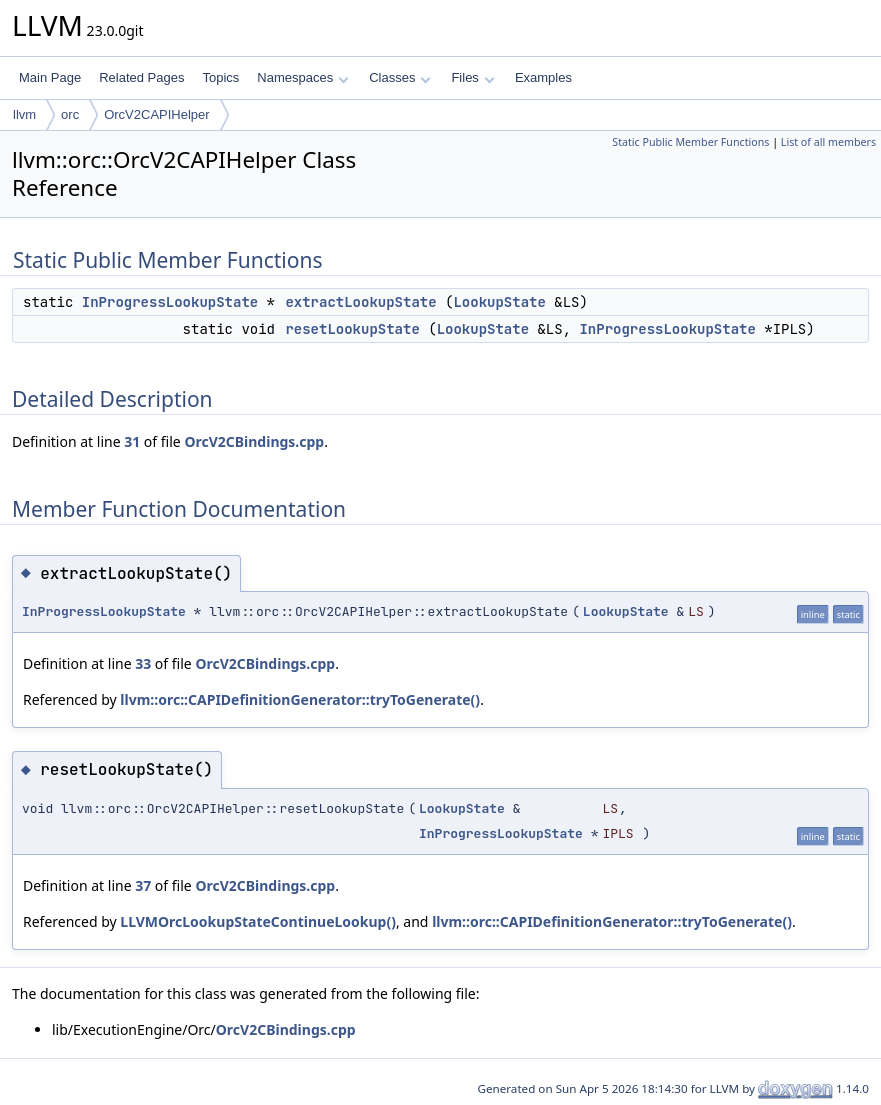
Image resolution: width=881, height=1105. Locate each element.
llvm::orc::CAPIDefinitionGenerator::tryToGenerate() (300, 699)
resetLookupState (352, 329)
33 (143, 663)
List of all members (828, 142)
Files (472, 77)
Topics (220, 77)
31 (132, 441)
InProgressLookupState (170, 302)
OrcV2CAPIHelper (156, 114)
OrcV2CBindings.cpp (254, 441)
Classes (400, 77)
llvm (24, 114)
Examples (543, 77)
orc (70, 114)
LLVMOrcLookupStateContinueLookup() (258, 921)
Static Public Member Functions (690, 142)
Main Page (50, 77)
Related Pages (141, 77)
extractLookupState (360, 302)
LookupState (499, 302)
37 (143, 885)
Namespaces (302, 77)
